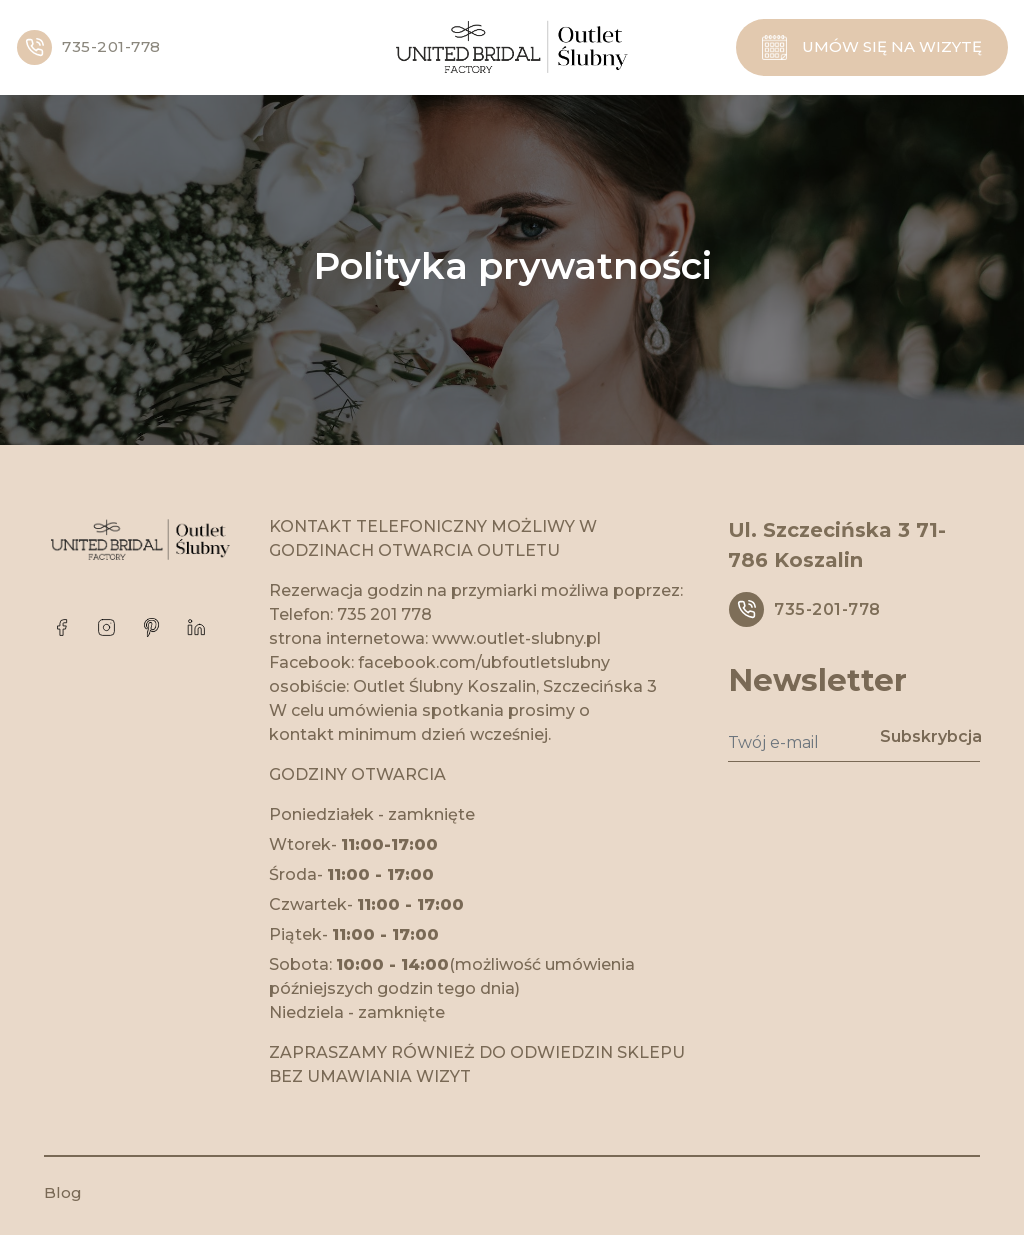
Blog (63, 1192)
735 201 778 (384, 614)
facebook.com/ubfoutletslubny (484, 662)
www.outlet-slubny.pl (516, 638)
